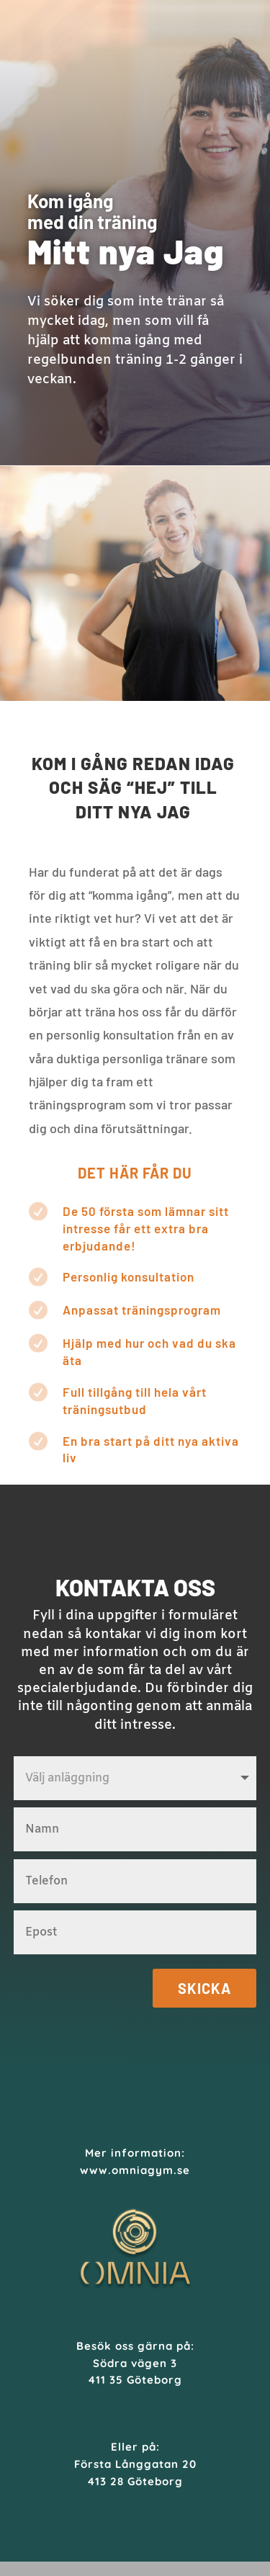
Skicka (204, 1988)
